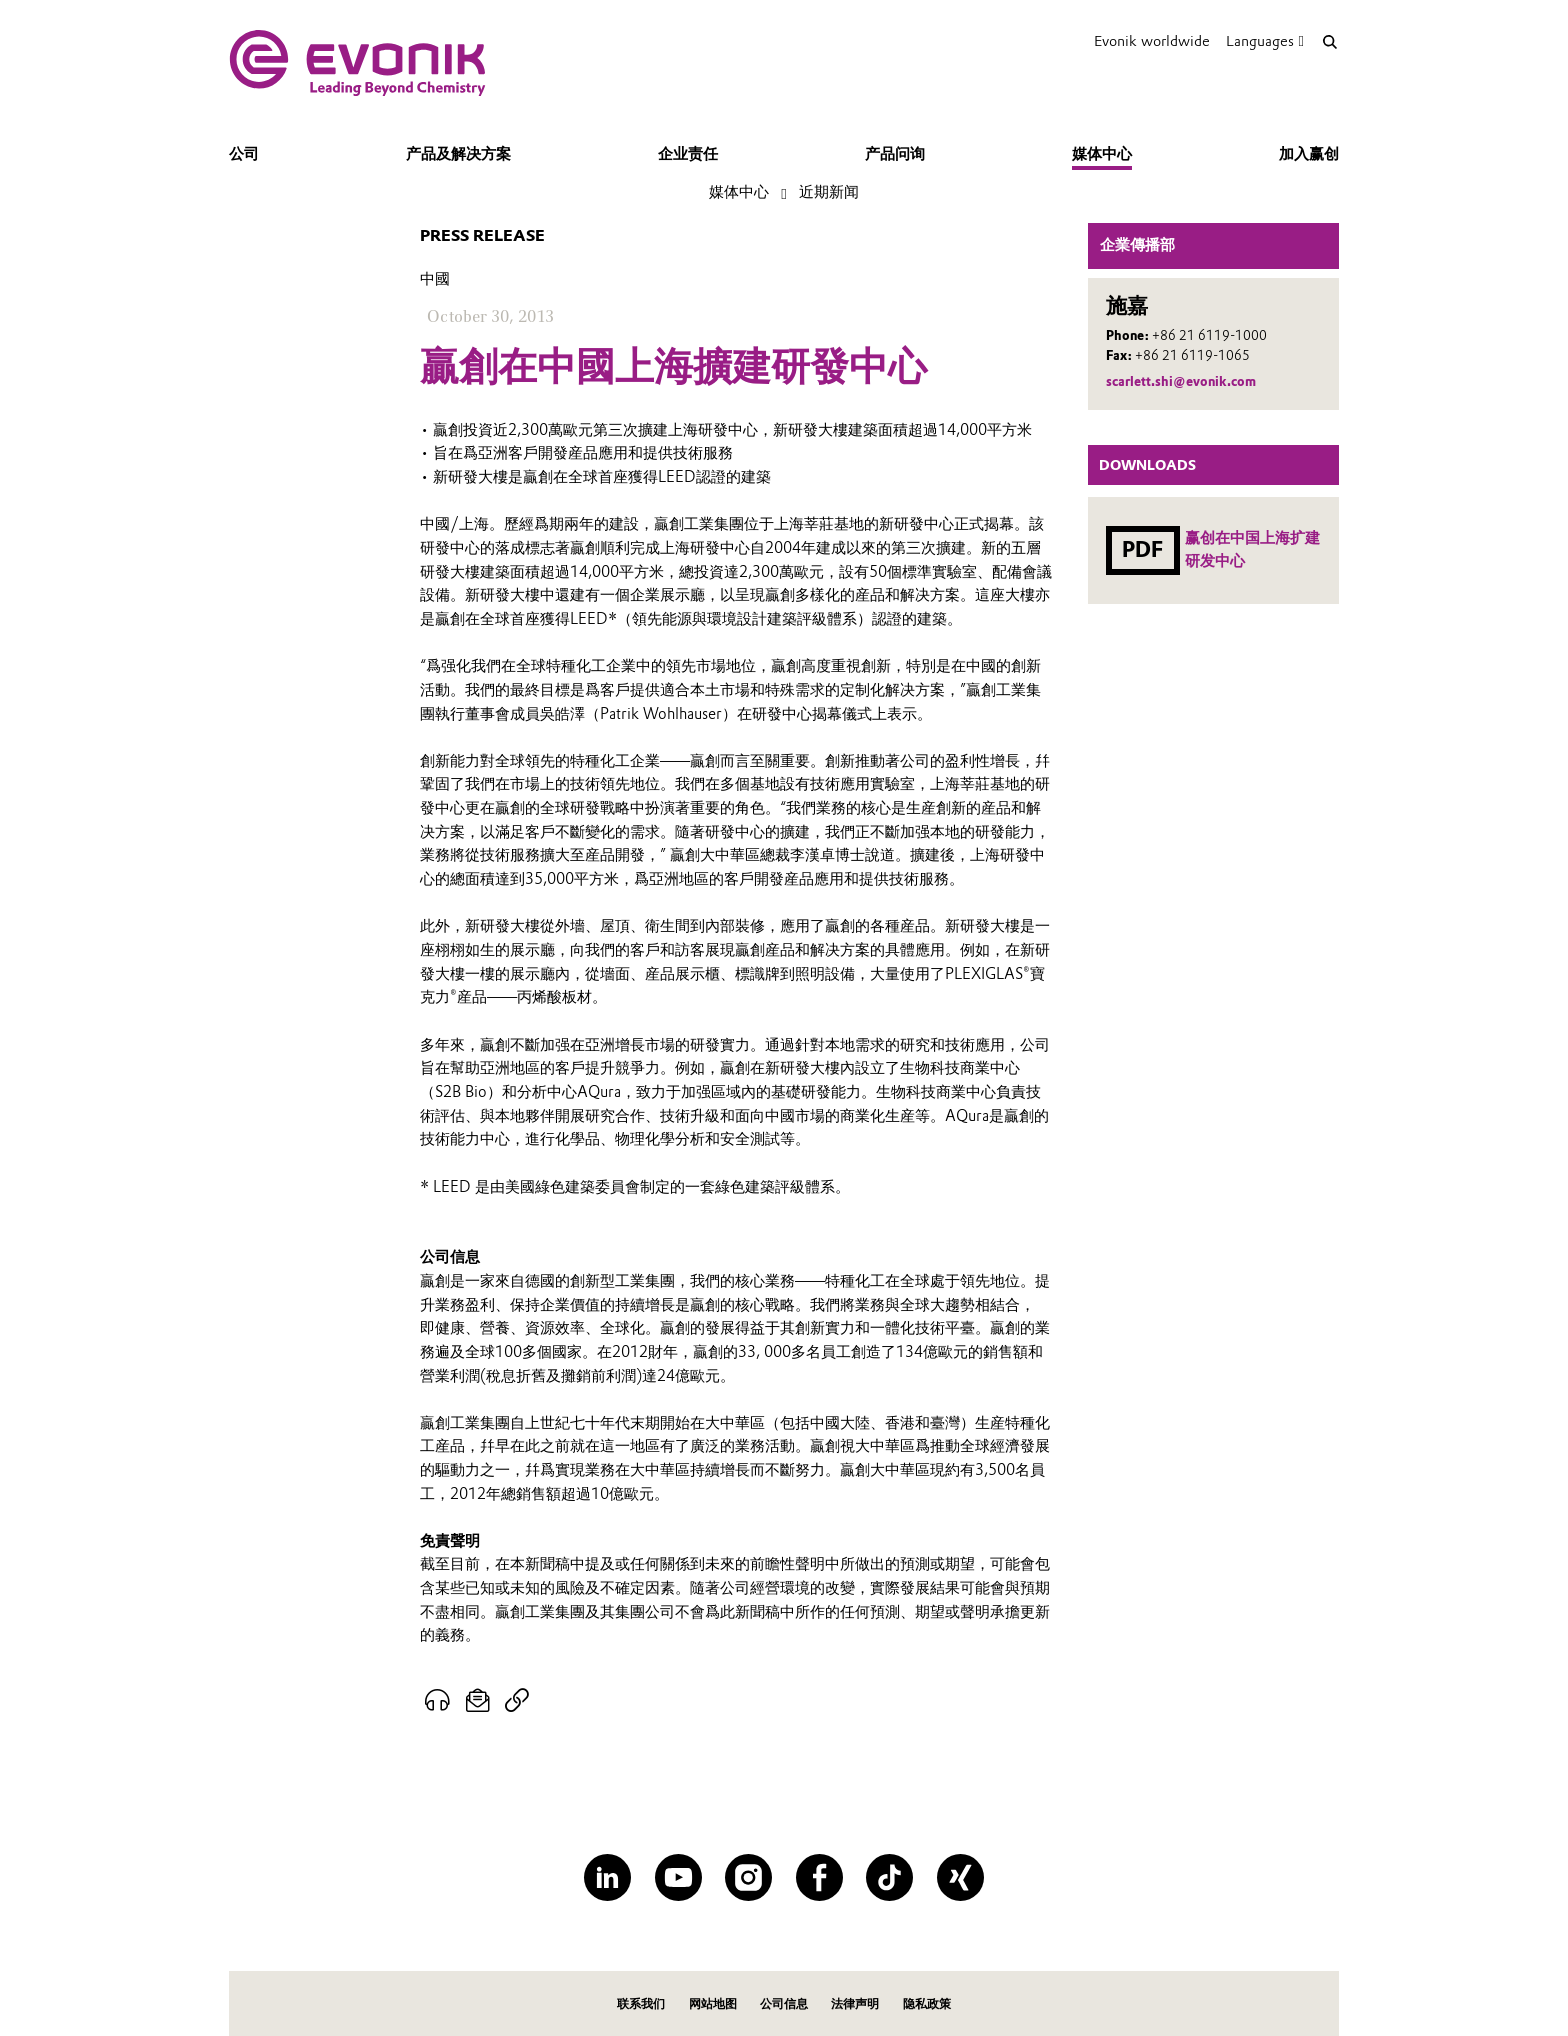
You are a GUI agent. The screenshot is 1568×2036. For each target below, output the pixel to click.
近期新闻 (829, 192)
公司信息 (784, 2003)
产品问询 (895, 154)
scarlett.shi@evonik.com (1181, 381)
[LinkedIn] (607, 1877)
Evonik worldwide (1152, 41)
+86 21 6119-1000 (1209, 335)
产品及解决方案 (458, 154)
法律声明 (855, 2003)
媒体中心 (1102, 154)
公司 (244, 154)
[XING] (960, 1877)
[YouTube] (678, 1877)
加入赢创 (1309, 154)
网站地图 (713, 2003)
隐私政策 (927, 2003)
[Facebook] (819, 1877)
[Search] (1329, 41)
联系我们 (641, 2003)
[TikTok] (889, 1877)
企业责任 (688, 154)
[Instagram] (748, 1877)
